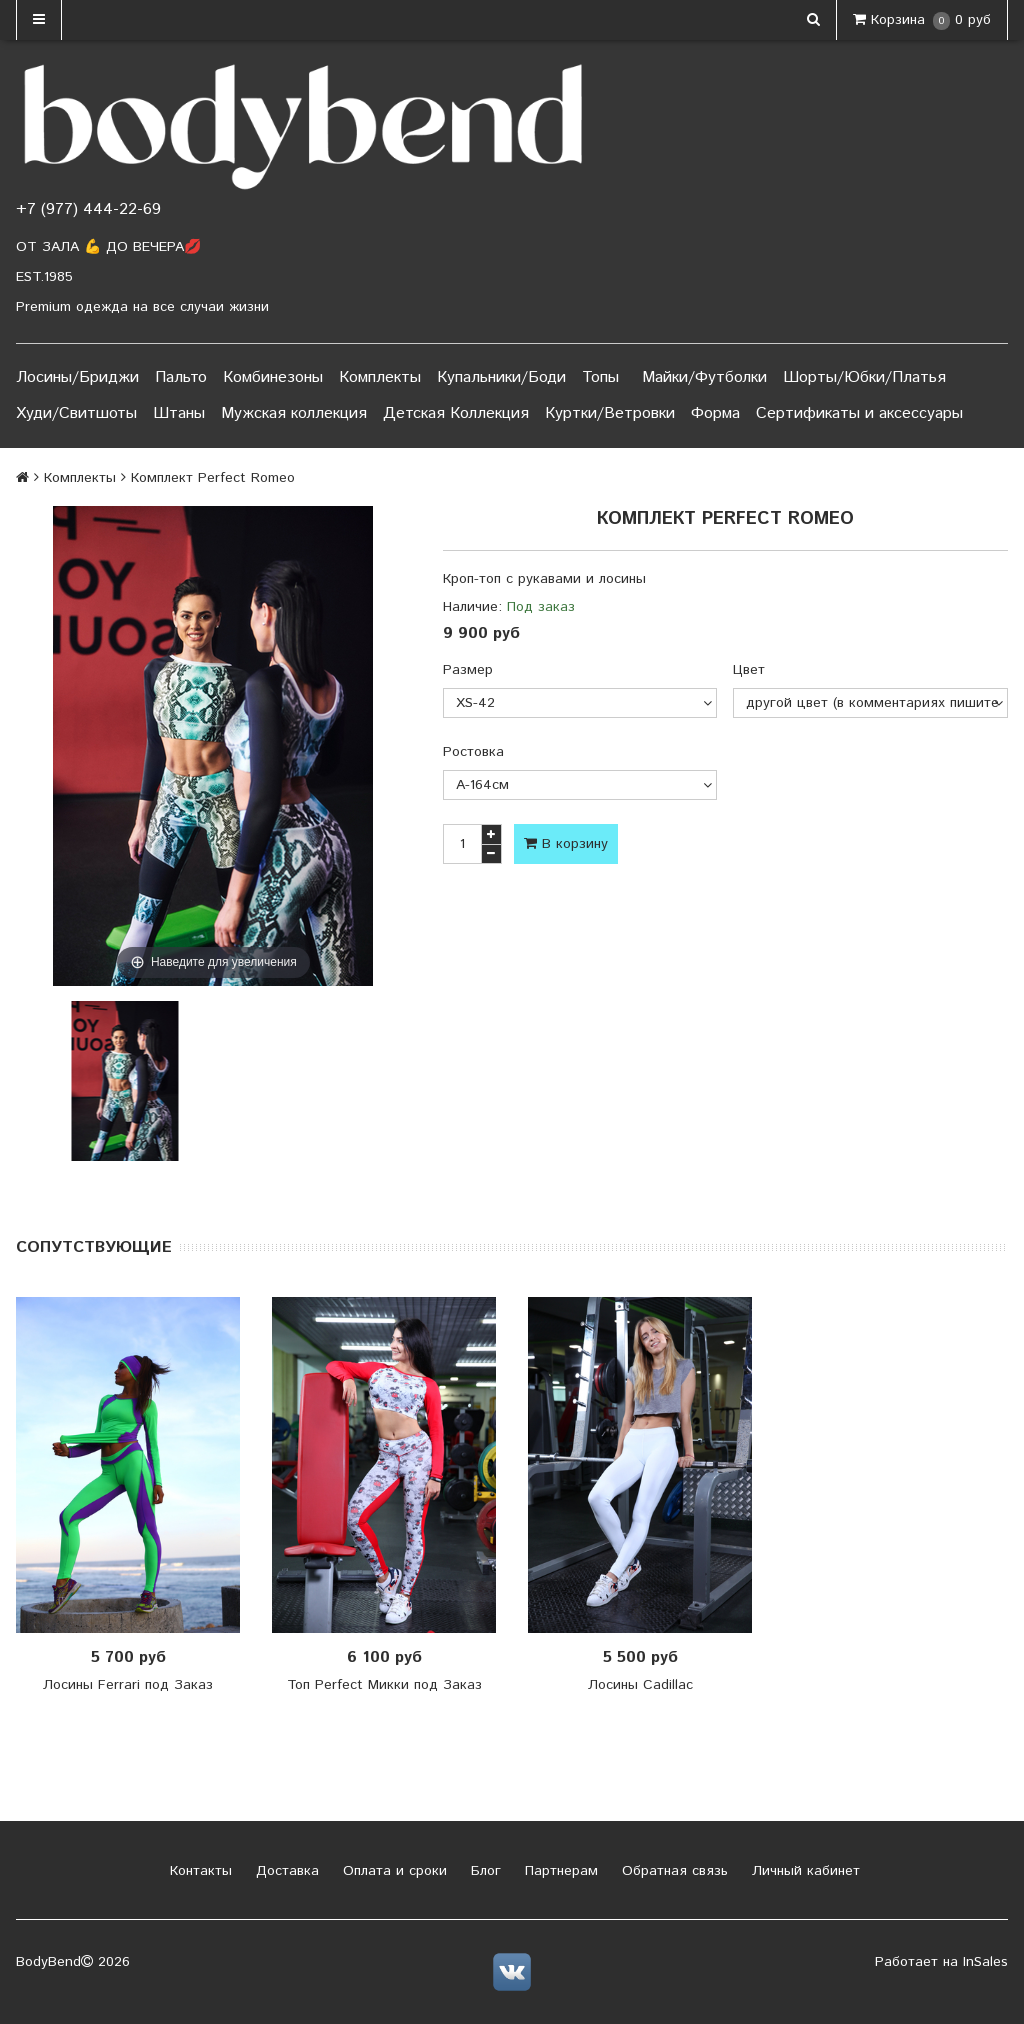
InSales (985, 1962)
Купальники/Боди (501, 377)
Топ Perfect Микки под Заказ (384, 1685)
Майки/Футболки (704, 377)
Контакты (198, 1871)
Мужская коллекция (294, 413)
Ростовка (473, 752)
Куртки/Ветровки (610, 413)
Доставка (285, 1871)
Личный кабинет (803, 1871)
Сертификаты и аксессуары (859, 413)
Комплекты (380, 377)
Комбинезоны (273, 377)
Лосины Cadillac (640, 1685)
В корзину (566, 844)
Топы (600, 377)
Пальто (181, 377)
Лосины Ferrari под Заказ (128, 1685)
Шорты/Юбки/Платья (864, 377)
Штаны (179, 413)
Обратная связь (672, 1871)
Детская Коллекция (456, 413)
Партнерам (559, 1871)
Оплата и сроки (392, 1871)
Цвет (749, 670)
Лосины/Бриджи (77, 377)
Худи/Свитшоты (76, 413)
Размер (468, 670)
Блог (483, 1871)
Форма (715, 413)
